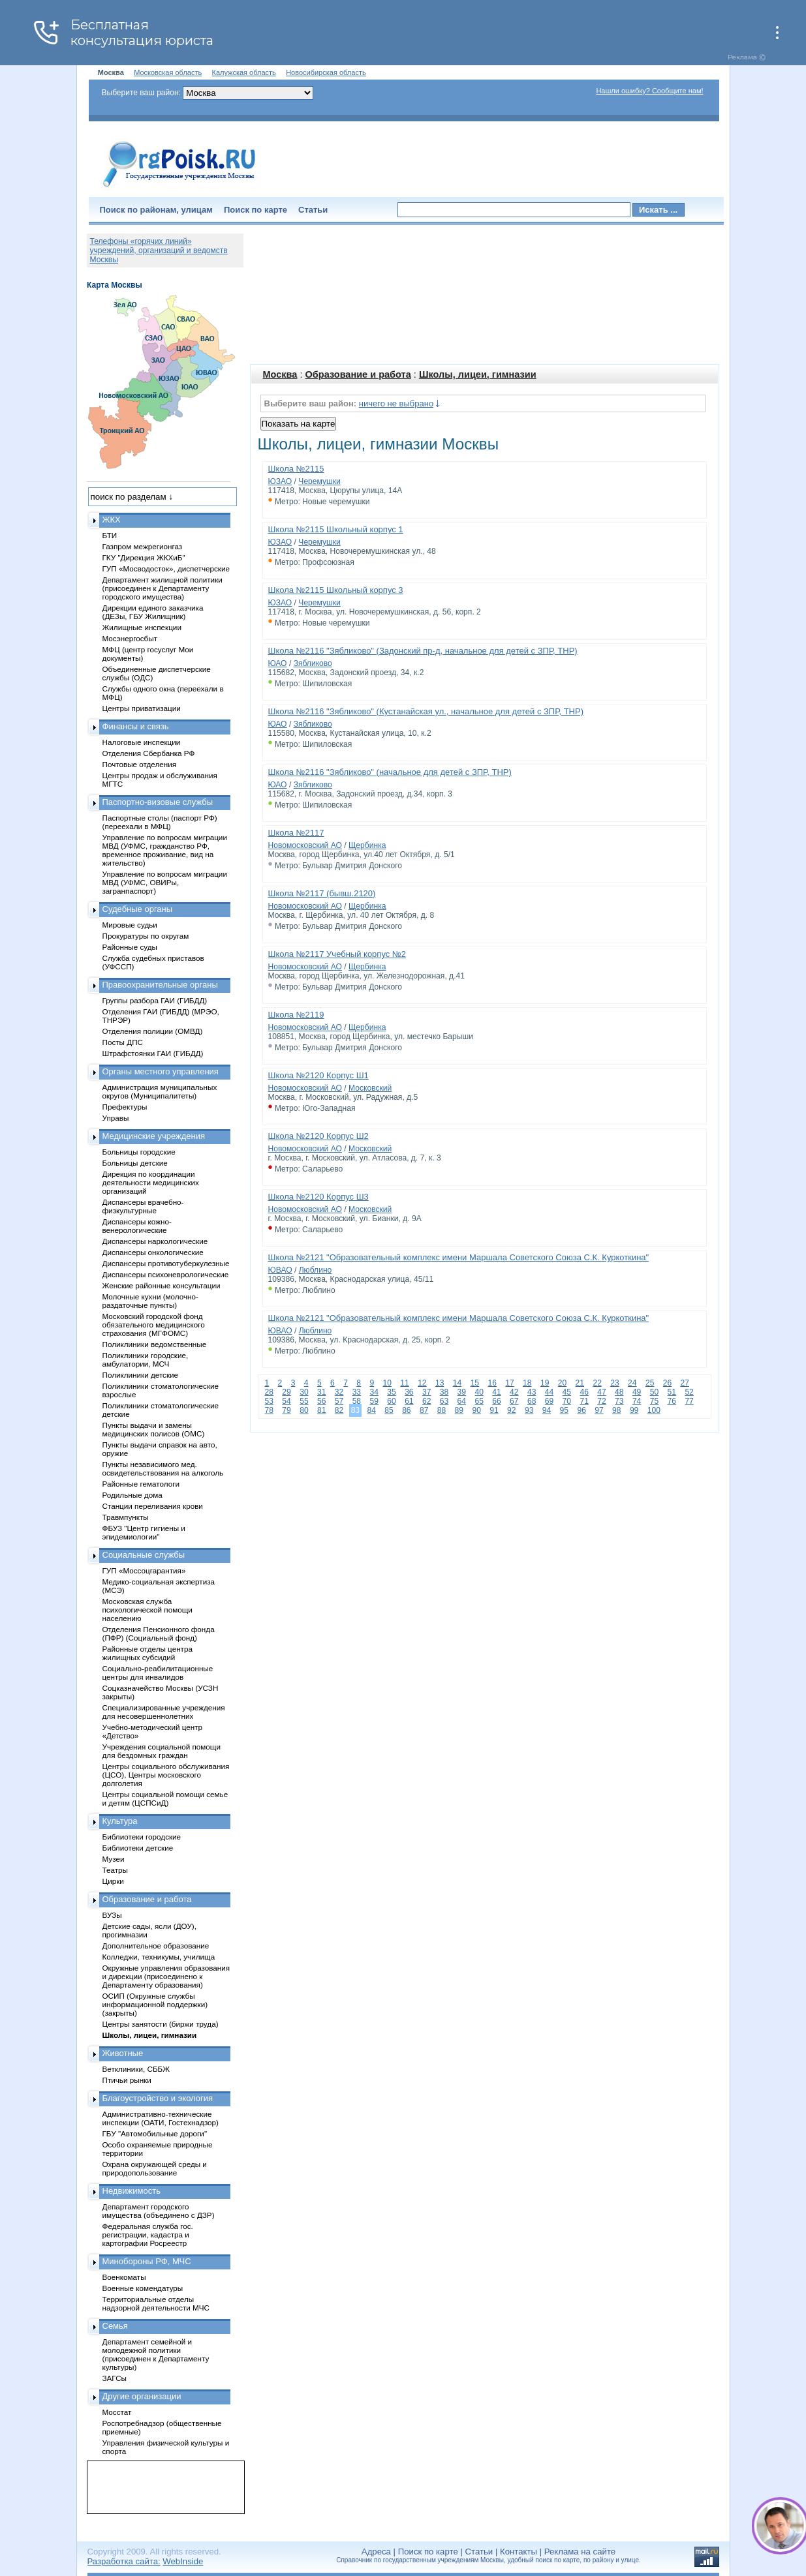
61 (409, 1401)
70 (567, 1401)
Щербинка (367, 845)
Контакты (518, 2551)
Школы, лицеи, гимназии (477, 374)
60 (391, 1401)
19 (544, 1382)
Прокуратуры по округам (145, 936)
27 (685, 1382)
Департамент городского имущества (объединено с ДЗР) (158, 2210)
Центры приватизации (141, 708)
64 (461, 1401)
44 (549, 1392)
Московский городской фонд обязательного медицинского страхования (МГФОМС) (153, 1324)
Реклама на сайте (579, 2551)
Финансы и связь (135, 726)
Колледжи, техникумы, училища (158, 1956)
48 (619, 1392)
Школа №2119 (296, 1015)
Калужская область (244, 72)
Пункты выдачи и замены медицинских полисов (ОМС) (153, 1429)
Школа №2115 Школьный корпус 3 (335, 590)
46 (584, 1392)
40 (478, 1392)
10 (386, 1382)
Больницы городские (139, 1151)
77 (689, 1401)
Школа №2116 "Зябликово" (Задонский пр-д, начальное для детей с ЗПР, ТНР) (423, 651)
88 (441, 1410)
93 (529, 1410)
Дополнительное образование (155, 1945)
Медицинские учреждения (154, 1136)
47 (601, 1392)
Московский (370, 1088)
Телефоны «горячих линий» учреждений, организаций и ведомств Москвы (159, 250)
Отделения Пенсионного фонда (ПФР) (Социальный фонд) (158, 1633)
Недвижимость (131, 2191)
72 (601, 1401)
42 (514, 1392)
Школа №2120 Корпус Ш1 (318, 1075)
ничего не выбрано (396, 403)
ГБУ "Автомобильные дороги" (155, 2133)
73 (619, 1401)
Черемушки (319, 481)
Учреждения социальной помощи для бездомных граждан (161, 1750)
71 (584, 1401)
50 (654, 1392)
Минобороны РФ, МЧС (146, 2261)
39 (461, 1392)
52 (689, 1392)
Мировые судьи (129, 924)
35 (391, 1392)
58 (356, 1401)
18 (527, 1382)
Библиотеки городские (141, 1836)
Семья (115, 2326)
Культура (120, 1821)
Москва (280, 374)
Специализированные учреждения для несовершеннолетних (163, 1711)
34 (373, 1392)
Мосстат (117, 2412)
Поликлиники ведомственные (154, 1344)
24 (632, 1382)
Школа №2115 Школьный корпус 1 (335, 529)
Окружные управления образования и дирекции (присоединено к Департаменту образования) (166, 1976)
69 (549, 1401)
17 (509, 1382)
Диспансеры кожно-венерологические (137, 1225)
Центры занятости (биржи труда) (160, 2024)
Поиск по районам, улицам (156, 210)
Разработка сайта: (124, 2561)
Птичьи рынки (126, 2080)
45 (567, 1392)
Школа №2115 (296, 469)
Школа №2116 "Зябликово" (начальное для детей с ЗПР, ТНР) (390, 772)
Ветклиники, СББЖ (136, 2069)
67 (514, 1401)
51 (672, 1392)
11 (404, 1382)
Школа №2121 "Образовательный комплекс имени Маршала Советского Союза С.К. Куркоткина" (458, 1257)
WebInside (183, 2561)
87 (424, 1410)
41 (496, 1392)
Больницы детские (135, 1163)
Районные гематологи (140, 1483)
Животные (123, 2053)
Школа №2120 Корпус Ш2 (318, 1136)
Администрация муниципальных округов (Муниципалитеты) (159, 1091)
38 (444, 1392)
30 (304, 1392)
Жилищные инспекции (141, 627)
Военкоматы (124, 2277)
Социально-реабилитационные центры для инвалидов (157, 1672)
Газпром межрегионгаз (142, 546)
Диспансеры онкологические (153, 1252)
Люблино (315, 1270)
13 (439, 1382)
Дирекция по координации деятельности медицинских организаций (150, 1182)
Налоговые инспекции (141, 742)
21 (580, 1382)
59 (373, 1401)
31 (321, 1392)
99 (634, 1410)
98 (616, 1410)
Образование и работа (358, 374)
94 (546, 1410)
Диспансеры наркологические (155, 1241)
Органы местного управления (160, 1071)
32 (339, 1392)
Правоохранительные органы (160, 985)
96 (581, 1410)
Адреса (376, 2551)
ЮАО (277, 663)
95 (564, 1410)
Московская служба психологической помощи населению (147, 1609)
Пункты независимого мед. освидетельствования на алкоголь (163, 1468)
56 (321, 1401)
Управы (115, 1118)
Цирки (113, 1881)
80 (304, 1410)
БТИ (109, 535)
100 (653, 1410)
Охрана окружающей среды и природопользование (154, 2168)
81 (321, 1410)
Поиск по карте (255, 210)
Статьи (313, 210)
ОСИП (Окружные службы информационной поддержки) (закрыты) (155, 2004)
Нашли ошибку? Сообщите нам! (649, 91)
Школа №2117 (296, 833)
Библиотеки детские (138, 1847)
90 (476, 1410)
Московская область (168, 72)
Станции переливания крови (152, 1506)
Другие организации (141, 2396)
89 (459, 1410)
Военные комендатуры (142, 2288)
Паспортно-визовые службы (157, 802)
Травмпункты (125, 1517)
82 (339, 1410)
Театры (115, 1870)
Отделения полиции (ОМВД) (152, 1031)
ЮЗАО (280, 481)
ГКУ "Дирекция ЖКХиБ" (143, 557)
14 (457, 1382)
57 (339, 1401)
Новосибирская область (326, 72)
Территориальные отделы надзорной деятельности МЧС (155, 2303)
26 (667, 1382)
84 (371, 1410)
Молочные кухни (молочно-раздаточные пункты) (150, 1300)
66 (496, 1401)
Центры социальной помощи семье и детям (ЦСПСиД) (165, 1798)
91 (493, 1410)
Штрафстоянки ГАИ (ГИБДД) (153, 1053)
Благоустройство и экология (157, 2098)
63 (444, 1401)
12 (422, 1382)
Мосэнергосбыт (130, 638)
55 (304, 1401)
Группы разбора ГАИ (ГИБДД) (155, 1000)
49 (636, 1392)
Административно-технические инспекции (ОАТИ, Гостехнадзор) (160, 2118)
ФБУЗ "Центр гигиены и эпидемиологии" (143, 1532)
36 (409, 1392)
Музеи (113, 1859)
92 (511, 1410)
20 (562, 1382)
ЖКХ (111, 519)
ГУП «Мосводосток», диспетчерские (166, 568)
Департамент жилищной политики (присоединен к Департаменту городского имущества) (162, 588)
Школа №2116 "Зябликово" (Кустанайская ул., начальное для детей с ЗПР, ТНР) (425, 711)
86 (406, 1410)
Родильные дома (132, 1495)
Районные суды (130, 947)
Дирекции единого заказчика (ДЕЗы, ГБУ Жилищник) (153, 611)
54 (286, 1401)
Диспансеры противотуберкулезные (166, 1263)
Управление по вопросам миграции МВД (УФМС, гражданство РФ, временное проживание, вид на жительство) (164, 850)
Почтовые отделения (139, 764)
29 (286, 1392)
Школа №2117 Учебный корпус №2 (337, 954)
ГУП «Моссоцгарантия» (144, 1570)
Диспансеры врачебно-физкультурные (143, 1206)
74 (636, 1401)
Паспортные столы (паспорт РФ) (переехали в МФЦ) (159, 821)
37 (426, 1392)
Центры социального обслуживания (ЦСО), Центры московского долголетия (166, 1774)
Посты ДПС (123, 1042)
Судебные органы (137, 909)
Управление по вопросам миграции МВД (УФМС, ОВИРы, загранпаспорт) (164, 882)
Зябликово (313, 663)
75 (654, 1401)
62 (426, 1401)
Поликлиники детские (140, 1375)
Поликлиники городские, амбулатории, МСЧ (145, 1359)
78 (269, 1410)
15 (475, 1382)
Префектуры (124, 1106)
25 (649, 1382)
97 (599, 1410)
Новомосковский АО (305, 845)
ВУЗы (112, 1915)
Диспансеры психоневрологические (165, 1274)
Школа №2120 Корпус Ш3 (318, 1197)
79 (286, 1410)
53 (269, 1401)
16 (492, 1382)
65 (478, 1401)
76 (672, 1401)
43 (531, 1392)
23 (614, 1382)
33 (356, 1392)
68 (531, 1401)
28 (269, 1392)
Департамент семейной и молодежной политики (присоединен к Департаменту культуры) (155, 2354)
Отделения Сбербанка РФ (148, 753)
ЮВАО (280, 1270)
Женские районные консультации (161, 1285)
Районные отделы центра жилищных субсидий (147, 1652)
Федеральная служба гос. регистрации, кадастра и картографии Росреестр (147, 2234)
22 (597, 1382)
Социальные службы (143, 1555)
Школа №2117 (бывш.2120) (322, 893)
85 (388, 1410)
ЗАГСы (114, 2378)
